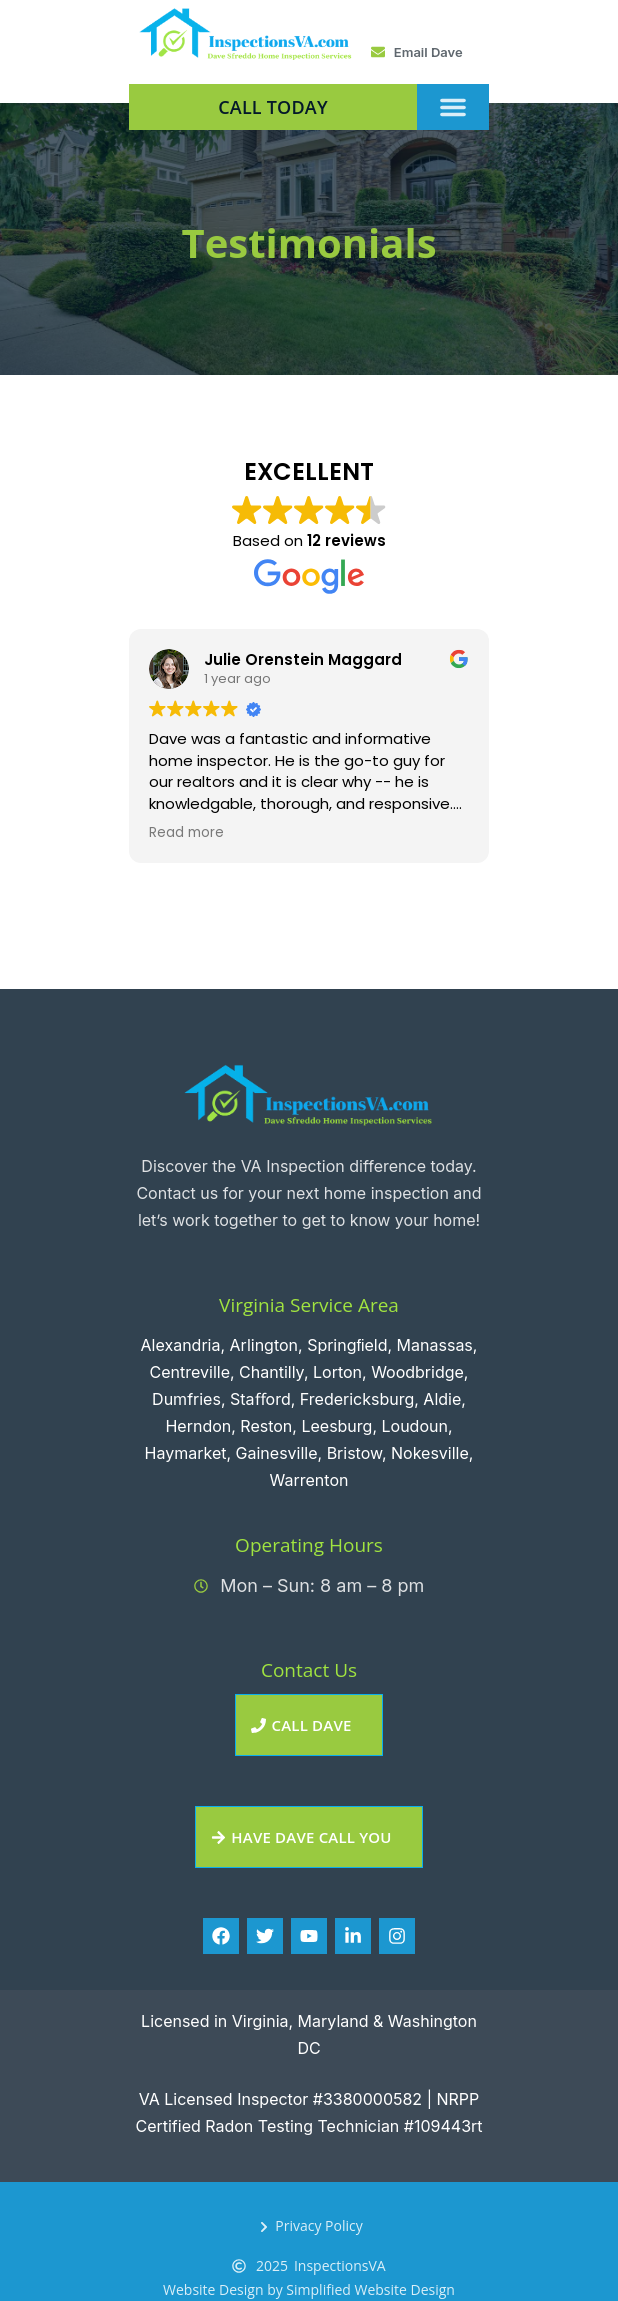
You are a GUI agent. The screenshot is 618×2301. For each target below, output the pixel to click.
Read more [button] (186, 833)
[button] (453, 107)
